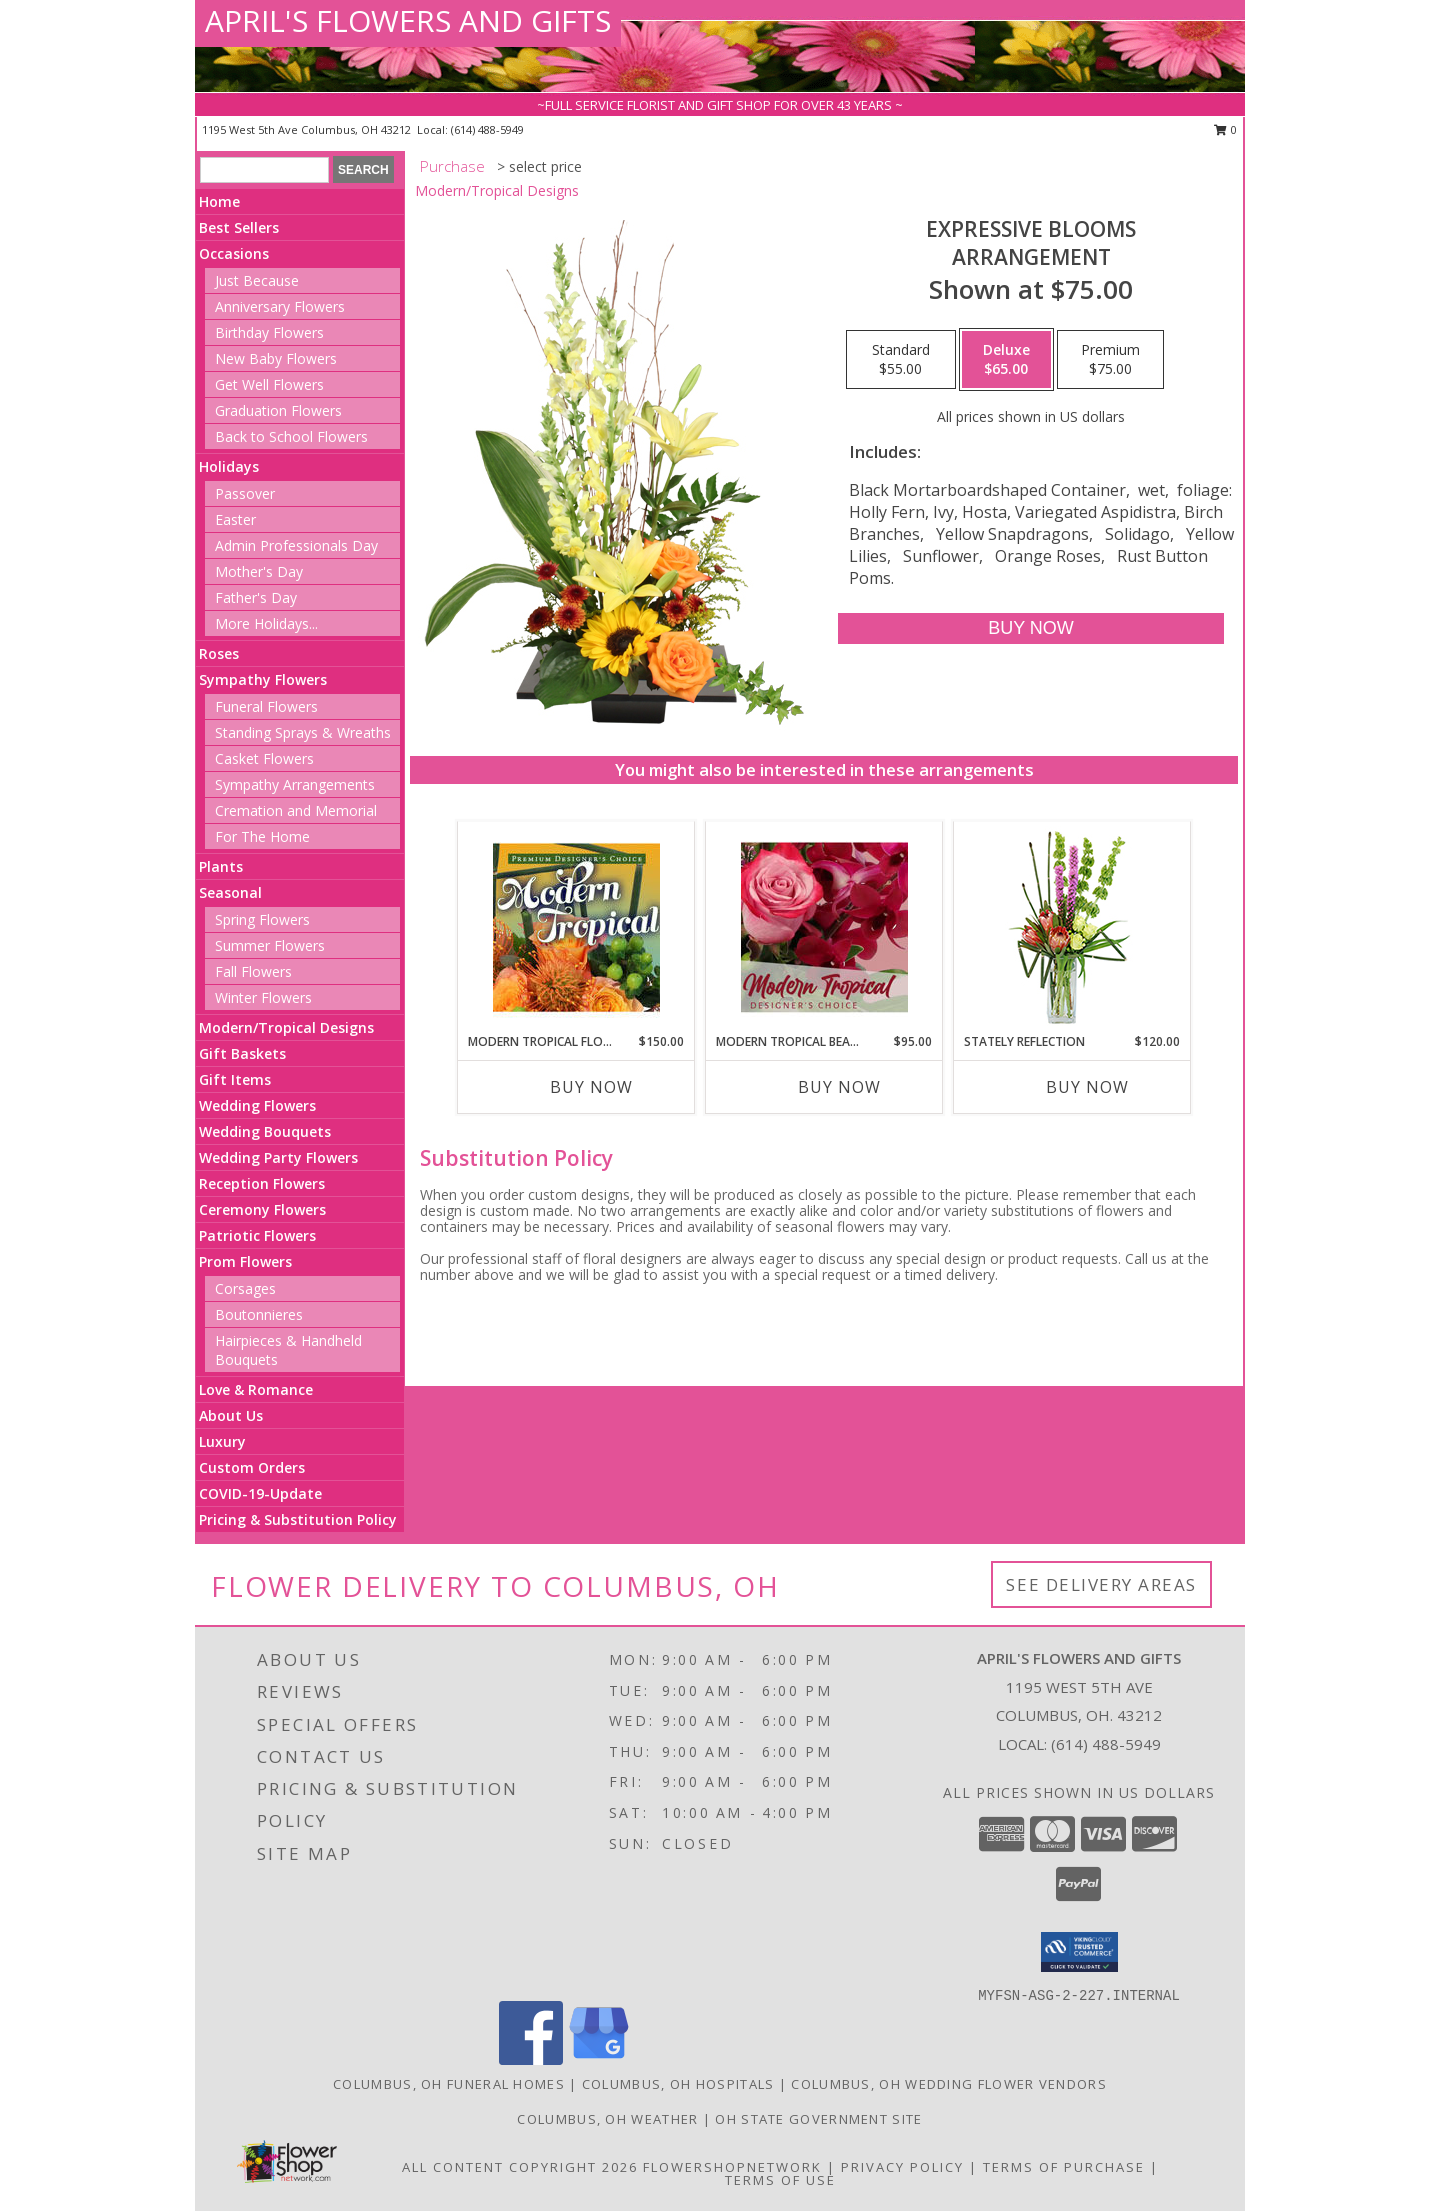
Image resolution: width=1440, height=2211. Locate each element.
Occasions (234, 253)
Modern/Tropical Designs (286, 1027)
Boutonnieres (259, 1314)
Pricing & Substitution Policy (298, 1519)
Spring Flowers (262, 919)
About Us (231, 1415)
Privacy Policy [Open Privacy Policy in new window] (902, 2167)
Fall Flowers (253, 971)
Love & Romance (256, 1389)
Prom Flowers (245, 1261)
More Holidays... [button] (266, 623)
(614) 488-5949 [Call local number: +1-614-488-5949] (487, 129)
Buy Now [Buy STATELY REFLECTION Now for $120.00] (1087, 1087)
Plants (221, 866)
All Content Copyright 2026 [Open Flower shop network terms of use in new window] (520, 2167)
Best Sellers (239, 227)
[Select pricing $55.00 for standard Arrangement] (901, 360)
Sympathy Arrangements (295, 784)
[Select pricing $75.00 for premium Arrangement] (1110, 360)
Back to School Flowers (291, 436)
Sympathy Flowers (263, 679)
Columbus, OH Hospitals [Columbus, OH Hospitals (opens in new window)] (678, 2084)
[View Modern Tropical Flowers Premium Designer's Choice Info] (576, 927)
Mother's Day (259, 571)
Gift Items (235, 1079)
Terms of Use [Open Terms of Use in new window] (780, 2180)
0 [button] (1225, 129)
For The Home (262, 836)
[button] (1079, 1952)
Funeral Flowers (266, 706)
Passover (245, 493)
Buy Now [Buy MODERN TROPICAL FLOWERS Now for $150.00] (591, 1087)
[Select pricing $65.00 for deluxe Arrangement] (1006, 360)
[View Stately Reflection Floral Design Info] (1072, 927)
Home (219, 201)
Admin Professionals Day (296, 545)
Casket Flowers (264, 758)
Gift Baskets (242, 1053)
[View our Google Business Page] (599, 2059)
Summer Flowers (270, 945)
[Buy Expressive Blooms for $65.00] (1030, 628)
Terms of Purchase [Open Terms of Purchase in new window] (1064, 2167)
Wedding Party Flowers (278, 1157)
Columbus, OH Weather (607, 2119)
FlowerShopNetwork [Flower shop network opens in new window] (732, 2167)
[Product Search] (264, 170)
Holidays (229, 466)
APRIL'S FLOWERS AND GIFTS (408, 20)
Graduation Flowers (278, 410)
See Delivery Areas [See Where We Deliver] (1101, 1584)
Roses (219, 653)
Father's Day (256, 597)
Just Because (257, 280)
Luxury (222, 1441)
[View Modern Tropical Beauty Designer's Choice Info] (824, 927)
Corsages (245, 1288)
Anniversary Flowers (280, 306)
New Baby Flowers (276, 358)
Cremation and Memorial (296, 810)
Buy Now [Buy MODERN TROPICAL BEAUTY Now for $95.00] (839, 1087)
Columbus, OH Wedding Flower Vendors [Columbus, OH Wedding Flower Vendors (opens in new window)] (949, 2084)
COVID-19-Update (260, 1493)
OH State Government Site (818, 2119)
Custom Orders (252, 1467)
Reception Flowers (262, 1183)
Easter (235, 519)
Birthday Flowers (269, 332)
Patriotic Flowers (257, 1235)
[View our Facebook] (531, 2059)
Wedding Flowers (257, 1105)
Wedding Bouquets (265, 1131)
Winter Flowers (263, 997)
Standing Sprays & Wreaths (303, 732)
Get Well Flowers (269, 384)
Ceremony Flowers (262, 1209)
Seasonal (230, 892)
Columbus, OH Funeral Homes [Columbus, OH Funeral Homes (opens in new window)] (449, 2084)
